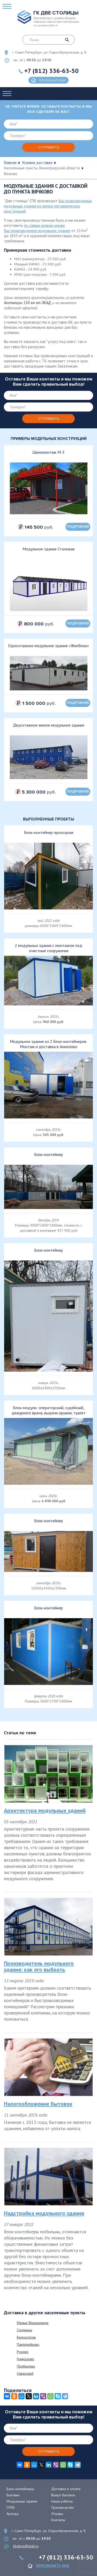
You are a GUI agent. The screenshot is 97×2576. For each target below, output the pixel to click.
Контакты (58, 2520)
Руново (22, 2351)
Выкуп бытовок (63, 2495)
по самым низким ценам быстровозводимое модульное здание (37, 228)
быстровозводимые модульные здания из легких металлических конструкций (48, 206)
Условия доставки (37, 162)
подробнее (78, 527)
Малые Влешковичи (32, 2322)
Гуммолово (25, 2359)
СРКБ (10, 2507)
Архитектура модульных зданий (45, 1810)
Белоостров (26, 2337)
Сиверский (25, 2373)
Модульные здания (21, 2501)
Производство (62, 2507)
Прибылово (26, 2366)
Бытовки (12, 2495)
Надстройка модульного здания (44, 2213)
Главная (10, 162)
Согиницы (24, 2330)
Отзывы (57, 2514)
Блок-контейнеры (20, 2489)
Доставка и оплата (65, 2489)
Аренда (12, 2514)
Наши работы (62, 2501)
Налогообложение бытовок (38, 2104)
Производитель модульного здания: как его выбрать (39, 1966)
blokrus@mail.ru (26, 2546)
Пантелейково (28, 2344)
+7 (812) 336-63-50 (51, 71)
